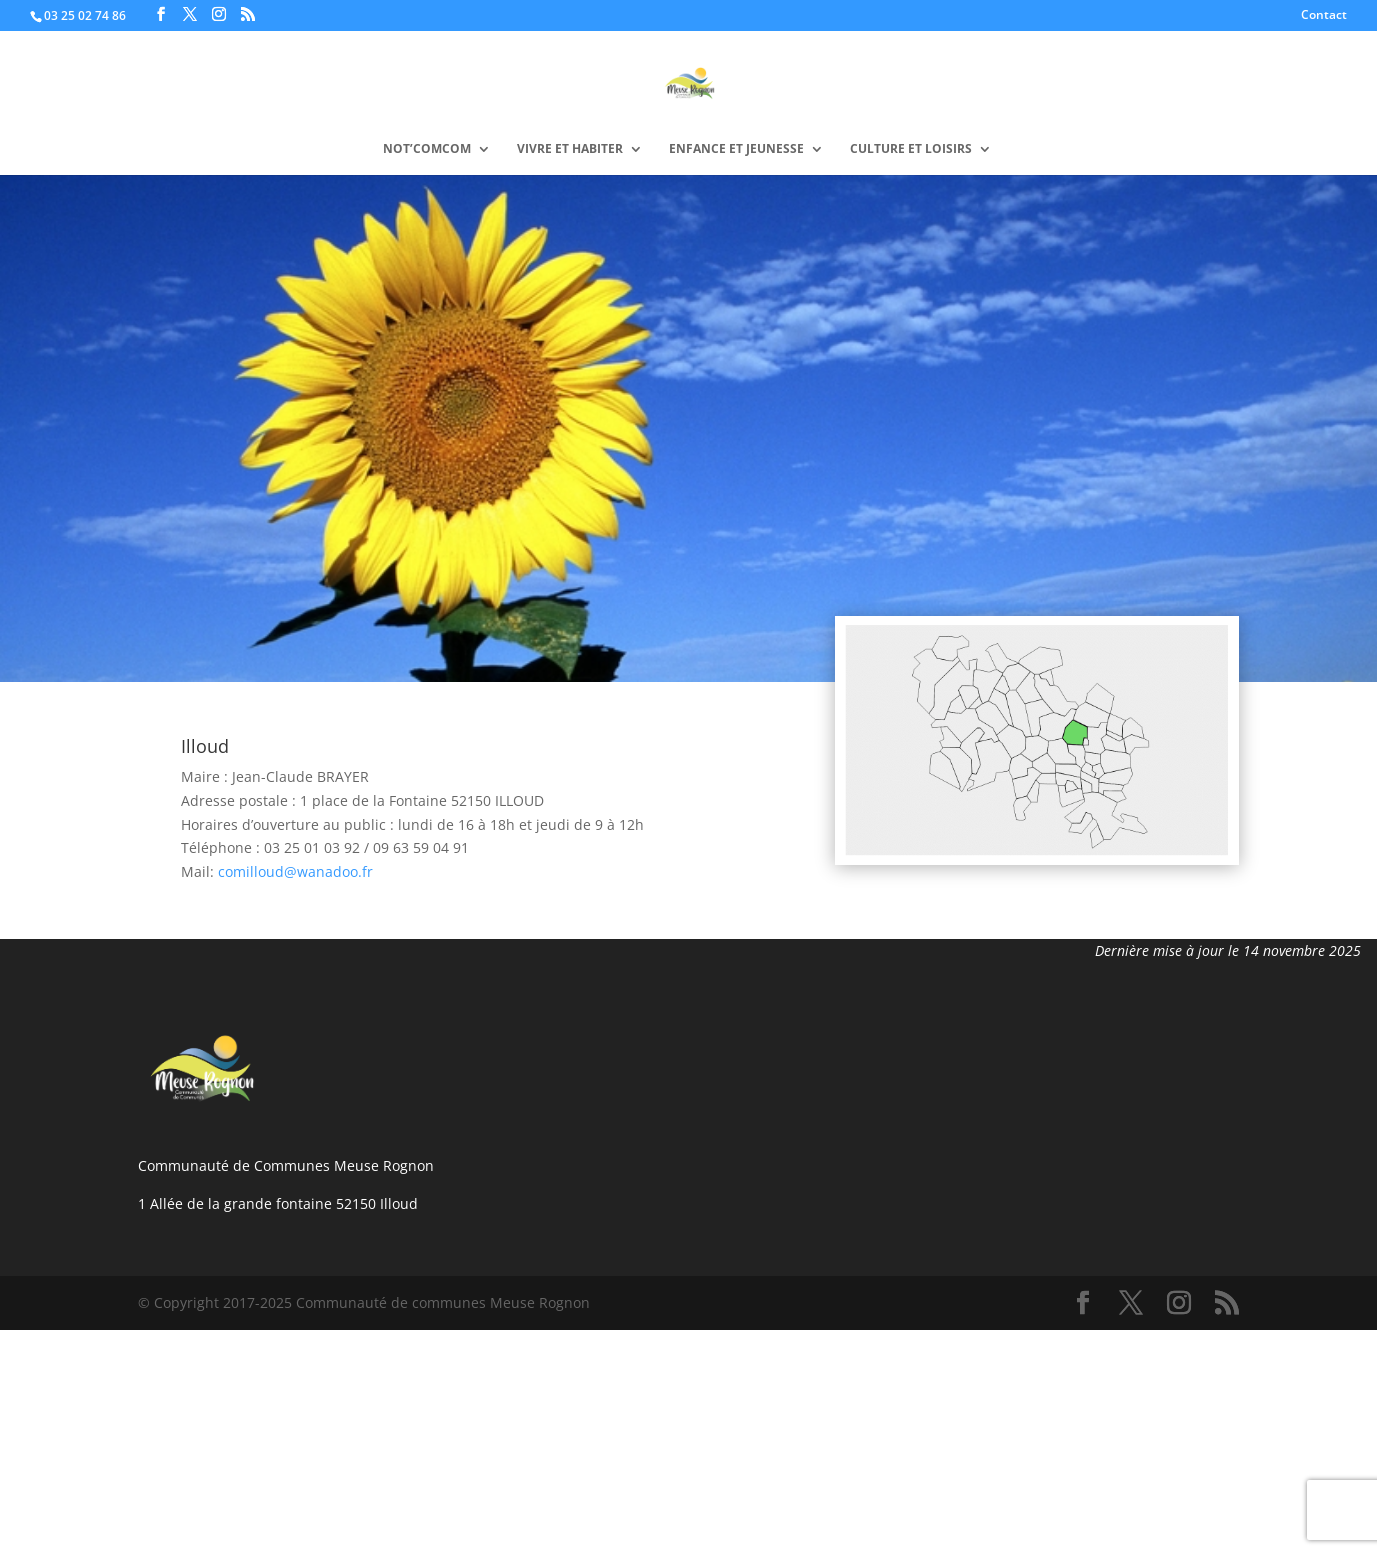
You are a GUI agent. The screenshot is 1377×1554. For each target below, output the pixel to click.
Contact (1324, 16)
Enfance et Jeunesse (736, 149)
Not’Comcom (427, 149)
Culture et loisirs (911, 149)
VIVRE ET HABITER (570, 149)
